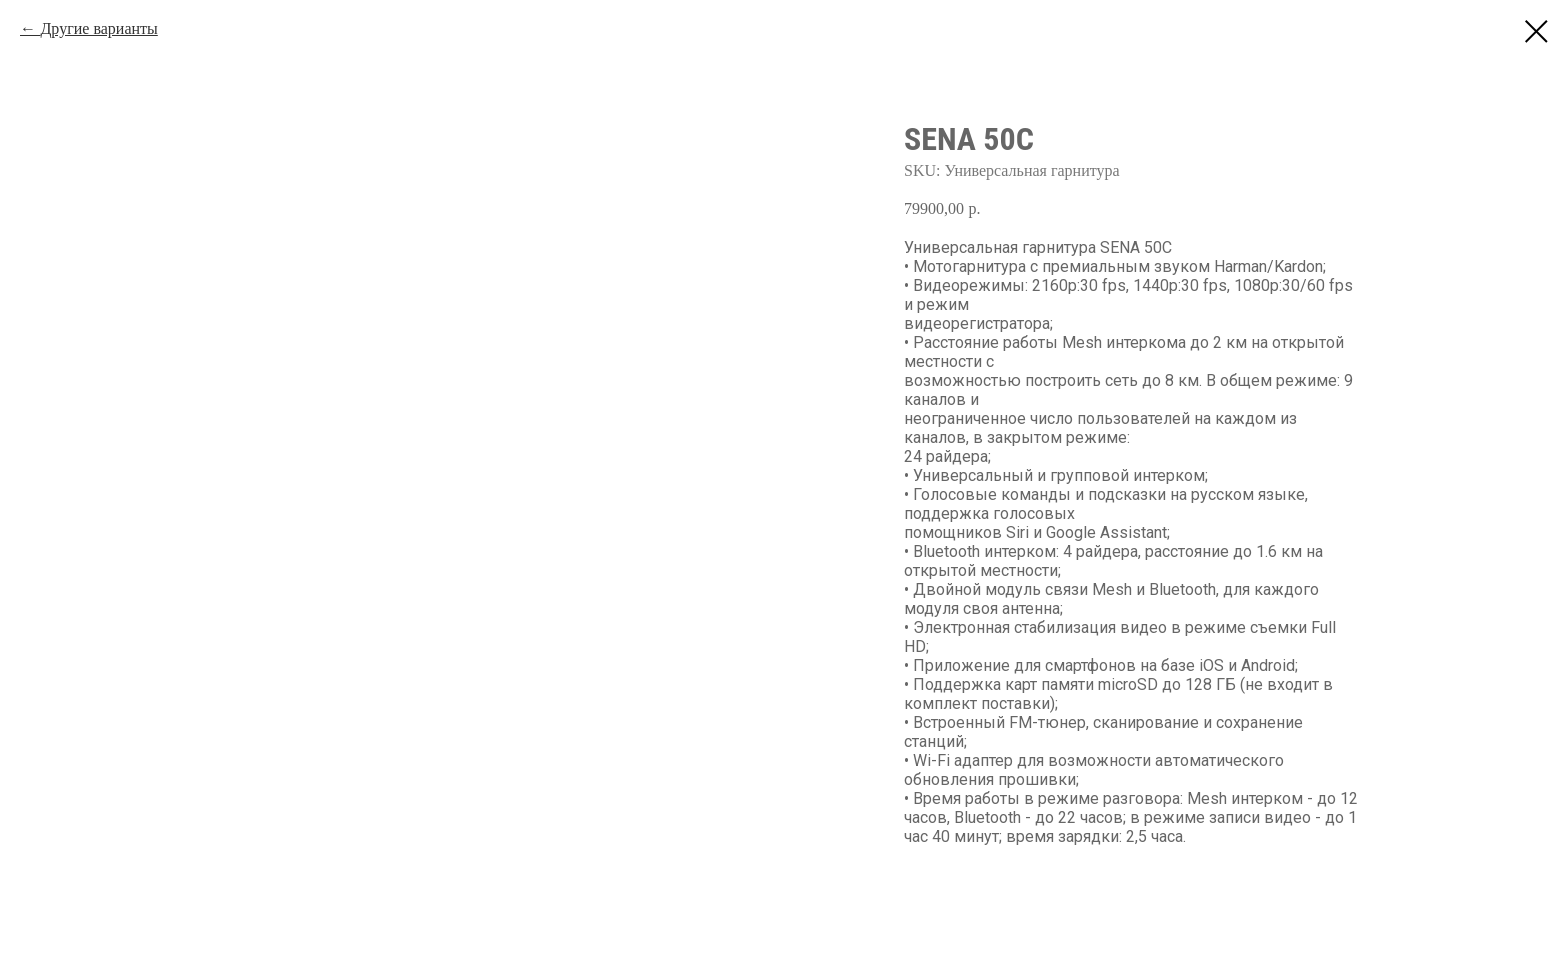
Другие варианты (98, 28)
